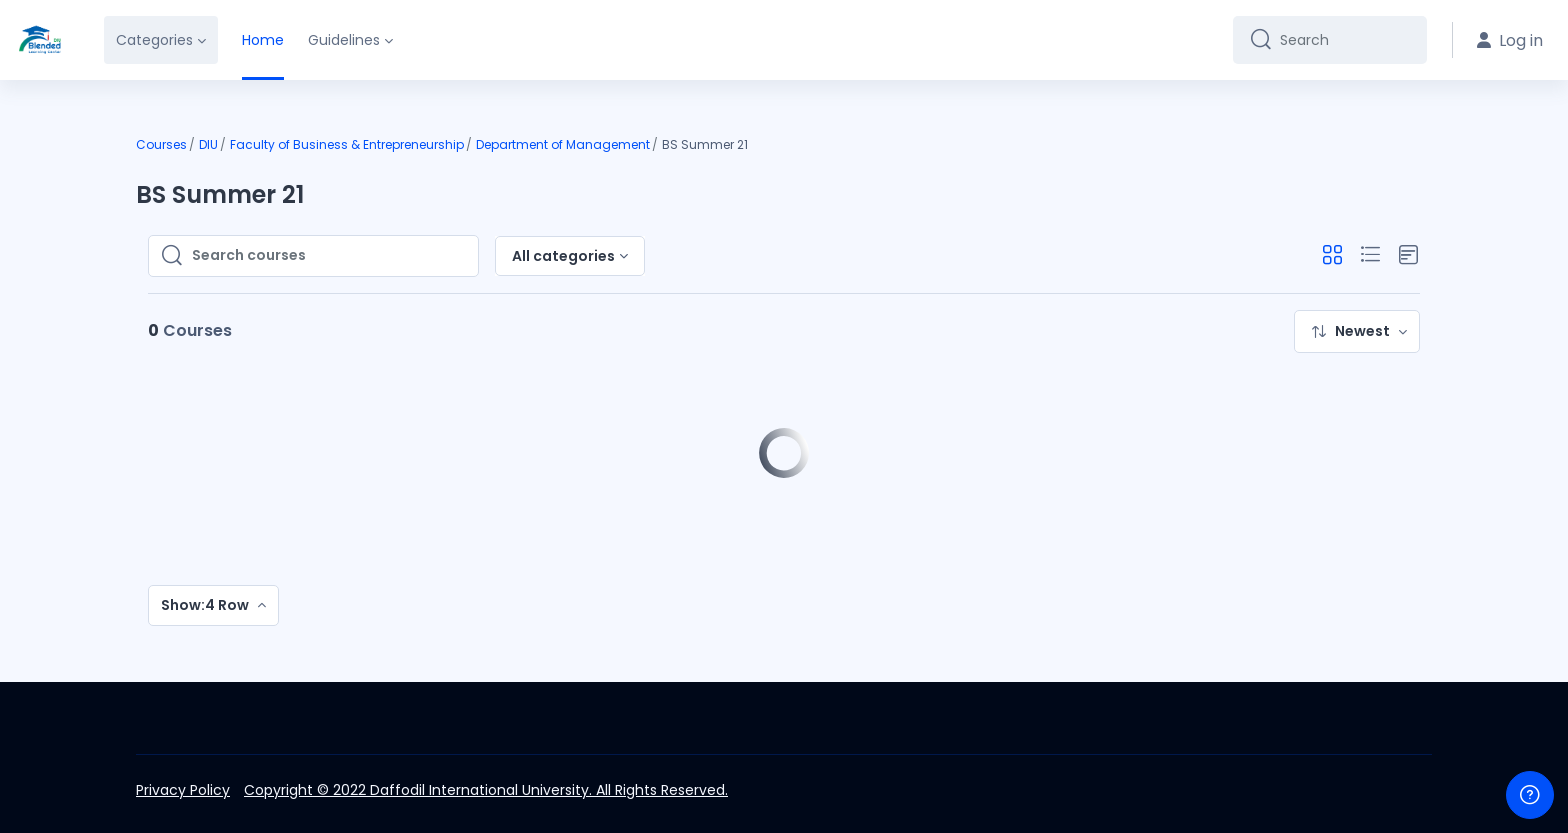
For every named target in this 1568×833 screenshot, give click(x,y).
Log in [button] (1510, 40)
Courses (161, 144)
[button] (1332, 255)
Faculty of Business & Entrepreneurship (347, 144)
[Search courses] (329, 256)
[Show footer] (1530, 795)
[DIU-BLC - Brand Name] (40, 40)
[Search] (1345, 40)
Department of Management (563, 144)
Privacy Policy (183, 790)
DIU (208, 144)
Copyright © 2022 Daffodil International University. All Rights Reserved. (486, 790)
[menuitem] (1357, 331)
